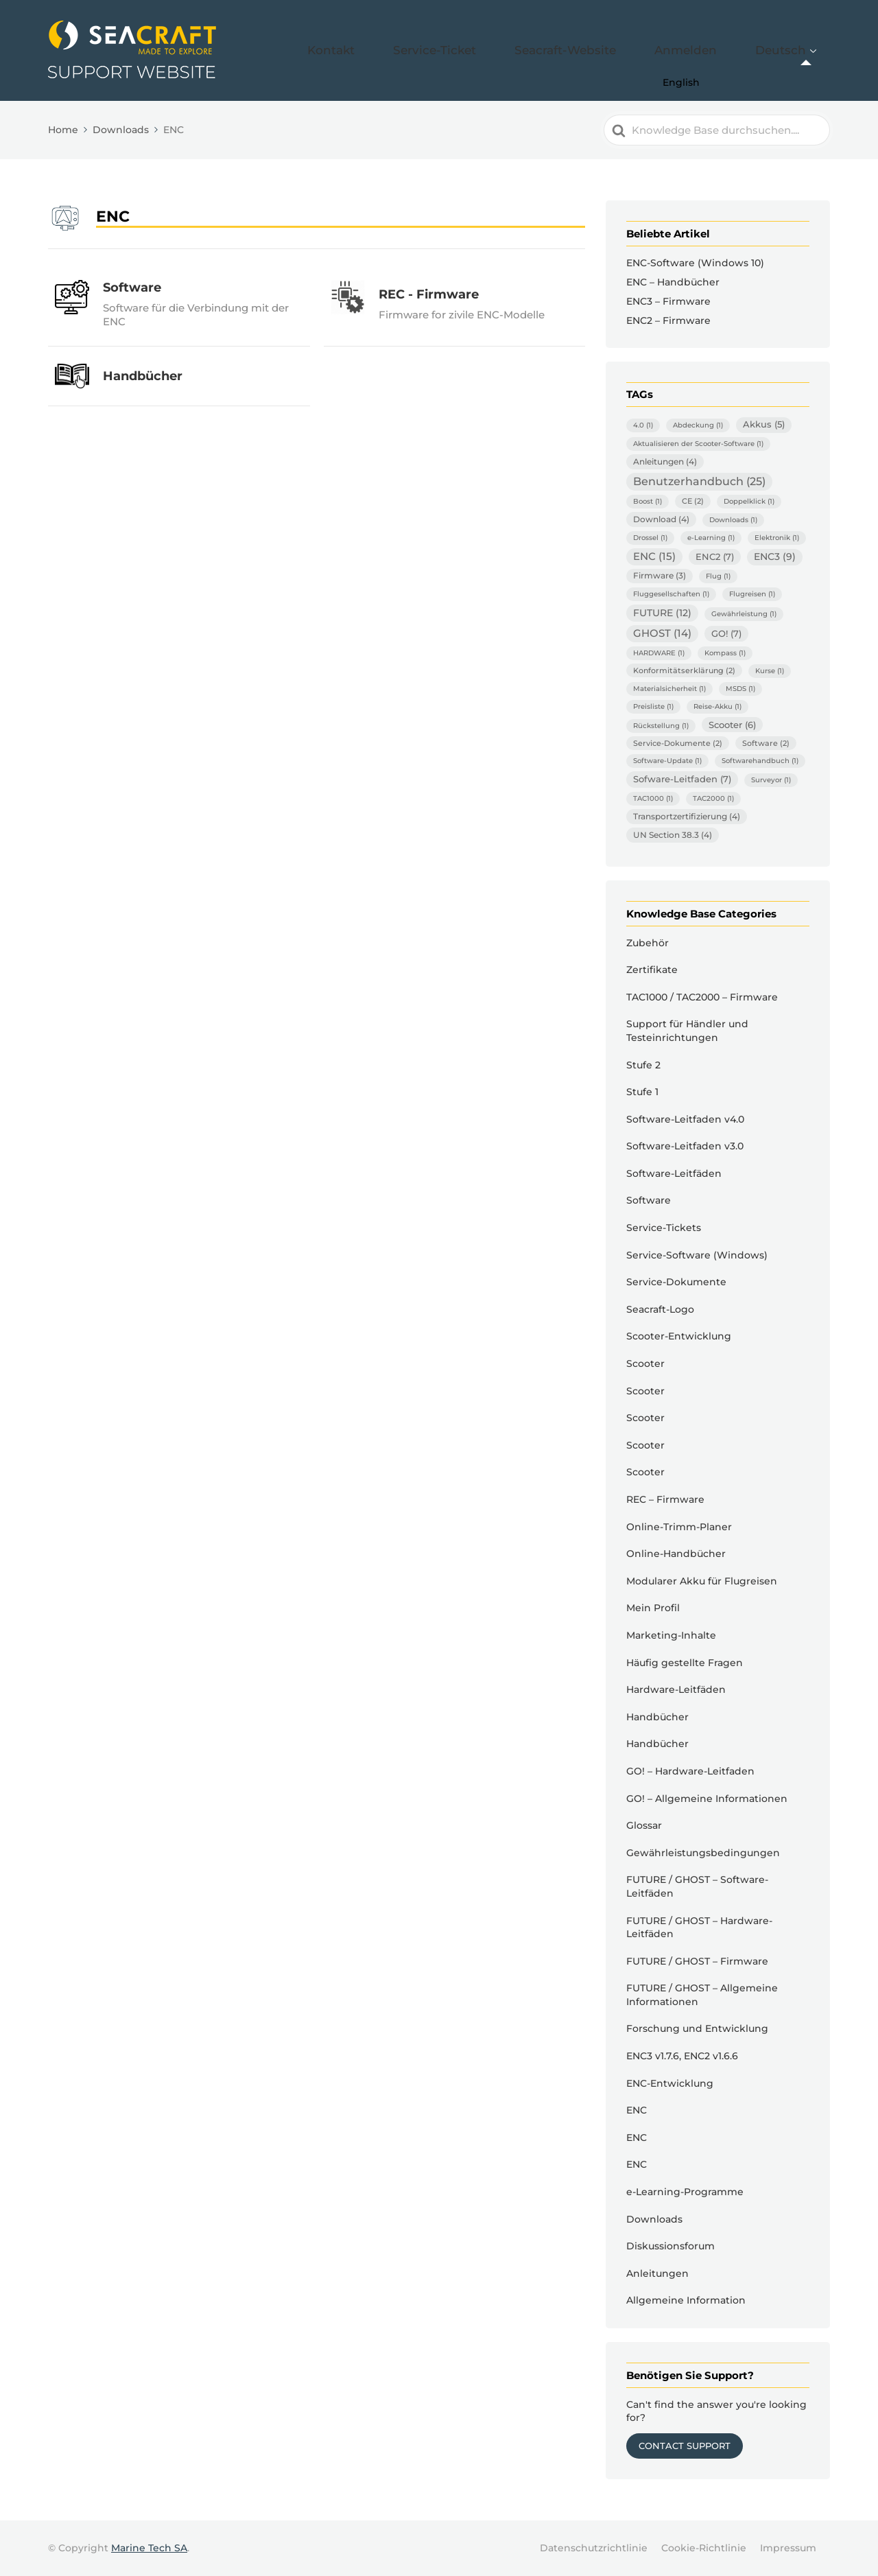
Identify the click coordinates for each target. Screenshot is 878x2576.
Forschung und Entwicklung (697, 2028)
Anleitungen (657, 2273)
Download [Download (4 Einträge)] (661, 519)
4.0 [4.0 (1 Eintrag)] (643, 425)
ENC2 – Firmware (668, 320)
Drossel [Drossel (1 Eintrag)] (650, 537)
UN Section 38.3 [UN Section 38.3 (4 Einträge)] (672, 835)
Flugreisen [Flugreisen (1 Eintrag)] (752, 593)
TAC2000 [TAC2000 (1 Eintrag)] (713, 798)
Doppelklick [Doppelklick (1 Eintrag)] (749, 501)
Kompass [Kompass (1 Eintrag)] (725, 652)
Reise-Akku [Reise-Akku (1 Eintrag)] (717, 706)
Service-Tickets (663, 1227)
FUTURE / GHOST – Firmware (697, 1961)
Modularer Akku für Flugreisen (701, 1581)
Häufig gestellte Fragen (684, 1662)
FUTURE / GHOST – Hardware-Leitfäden (699, 1928)
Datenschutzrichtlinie (594, 2548)
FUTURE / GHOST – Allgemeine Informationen (702, 1995)
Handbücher (657, 1717)
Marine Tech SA (149, 2548)
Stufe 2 (643, 1065)
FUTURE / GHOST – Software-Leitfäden (697, 1886)
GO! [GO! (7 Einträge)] (726, 633)
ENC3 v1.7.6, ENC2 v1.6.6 (682, 2056)
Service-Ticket (526, 50)
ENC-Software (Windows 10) (695, 263)
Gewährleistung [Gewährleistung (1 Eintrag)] (743, 613)
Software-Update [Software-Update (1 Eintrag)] (667, 760)
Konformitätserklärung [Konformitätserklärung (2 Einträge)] (684, 670)
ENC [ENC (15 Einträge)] (654, 556)
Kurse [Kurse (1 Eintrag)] (769, 670)
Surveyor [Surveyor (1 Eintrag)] (771, 779)
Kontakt (447, 50)
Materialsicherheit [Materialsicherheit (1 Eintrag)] (669, 688)
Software (648, 1200)
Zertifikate (652, 969)
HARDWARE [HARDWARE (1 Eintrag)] (659, 652)
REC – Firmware (665, 1499)
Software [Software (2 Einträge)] (766, 743)
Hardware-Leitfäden (676, 1689)
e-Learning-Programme (685, 2192)
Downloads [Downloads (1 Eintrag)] (733, 519)
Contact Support (685, 2445)
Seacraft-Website (628, 50)
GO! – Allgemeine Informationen (706, 1798)
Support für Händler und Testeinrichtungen (687, 1031)
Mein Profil (653, 1608)
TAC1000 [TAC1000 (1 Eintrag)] (653, 798)
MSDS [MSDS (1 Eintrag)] (740, 688)
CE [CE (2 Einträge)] (693, 501)
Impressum (788, 2548)
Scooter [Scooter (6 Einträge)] (732, 724)
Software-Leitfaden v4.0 (685, 1119)
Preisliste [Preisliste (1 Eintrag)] (653, 706)
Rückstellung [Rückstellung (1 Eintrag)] (661, 725)
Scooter (645, 1363)
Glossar (644, 1825)
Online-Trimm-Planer (679, 1527)
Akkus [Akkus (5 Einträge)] (764, 424)
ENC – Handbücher (673, 282)
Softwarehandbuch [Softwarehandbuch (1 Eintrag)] (760, 760)
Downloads (654, 2219)
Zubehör (647, 943)
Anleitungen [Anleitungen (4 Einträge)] (665, 461)
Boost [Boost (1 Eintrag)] (647, 501)
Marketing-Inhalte (671, 1635)
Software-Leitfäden (674, 1173)
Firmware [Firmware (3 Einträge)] (659, 576)
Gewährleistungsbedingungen (703, 1853)
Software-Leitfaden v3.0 (685, 1146)
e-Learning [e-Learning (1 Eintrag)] (711, 537)
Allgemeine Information (686, 2300)
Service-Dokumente (676, 1282)
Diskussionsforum (670, 2246)
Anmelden (721, 50)
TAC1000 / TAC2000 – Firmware (702, 997)
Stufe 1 (642, 1092)
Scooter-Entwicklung (678, 1336)
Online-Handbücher (676, 1553)
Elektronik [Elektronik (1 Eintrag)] (777, 537)
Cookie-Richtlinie (703, 2548)
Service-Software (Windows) (697, 1255)
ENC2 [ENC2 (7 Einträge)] (715, 556)
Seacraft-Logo (660, 1309)
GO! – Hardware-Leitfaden (690, 1771)
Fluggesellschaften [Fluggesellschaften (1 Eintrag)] (671, 593)
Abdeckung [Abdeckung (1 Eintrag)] (698, 425)
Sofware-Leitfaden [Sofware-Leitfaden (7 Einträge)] (682, 778)
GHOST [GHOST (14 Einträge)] (662, 633)
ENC (636, 2110)
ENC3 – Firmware (668, 301)
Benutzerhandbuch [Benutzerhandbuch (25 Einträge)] (699, 481)
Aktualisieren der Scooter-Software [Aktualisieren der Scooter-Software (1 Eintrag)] (698, 443)
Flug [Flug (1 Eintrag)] (718, 576)
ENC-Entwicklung (669, 2083)
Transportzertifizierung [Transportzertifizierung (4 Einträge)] (686, 816)
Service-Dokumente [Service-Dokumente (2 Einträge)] (677, 743)
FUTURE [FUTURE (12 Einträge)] (662, 613)
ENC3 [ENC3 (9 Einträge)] (775, 556)
